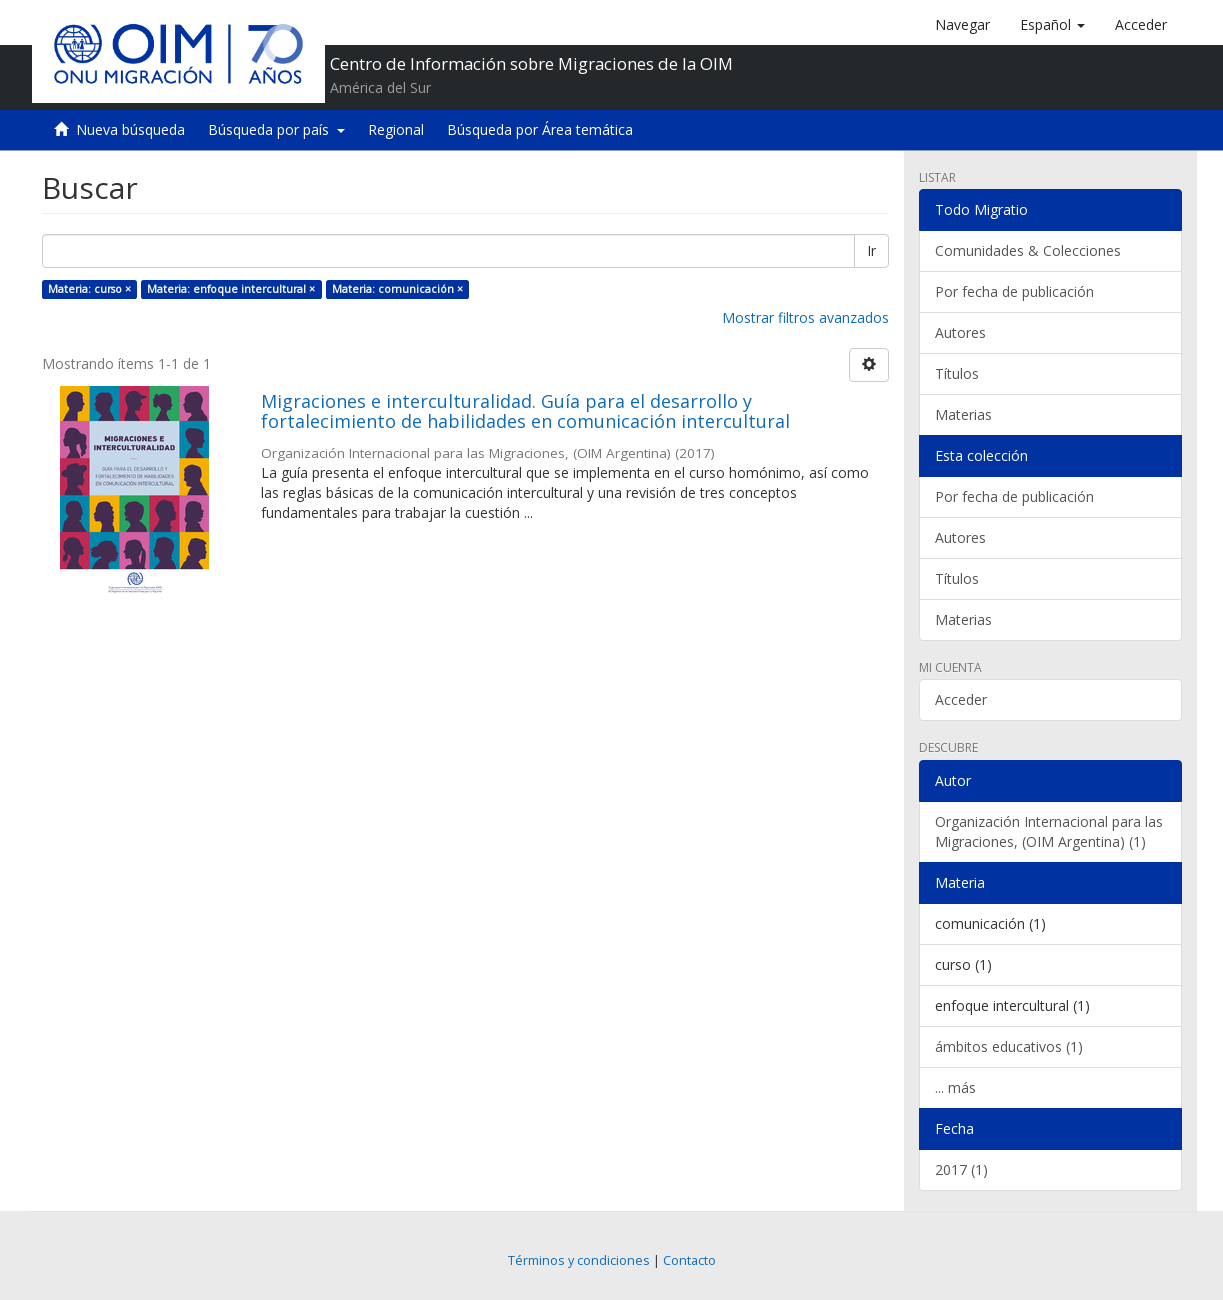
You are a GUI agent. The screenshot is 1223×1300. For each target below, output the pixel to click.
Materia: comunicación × (397, 289)
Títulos (957, 373)
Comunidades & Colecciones (1028, 250)
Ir (871, 250)
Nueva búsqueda (130, 129)
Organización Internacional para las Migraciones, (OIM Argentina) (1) (1049, 831)
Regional (396, 129)
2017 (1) (961, 1169)
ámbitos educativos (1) (1009, 1046)
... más (955, 1087)
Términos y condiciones (579, 1260)
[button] (1052, 25)
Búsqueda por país (276, 129)
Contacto (689, 1260)
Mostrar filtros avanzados (805, 317)
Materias (963, 414)
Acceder (961, 699)
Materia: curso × (89, 289)
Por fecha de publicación (1014, 291)
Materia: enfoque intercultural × (231, 289)
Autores (960, 332)
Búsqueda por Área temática (540, 129)
